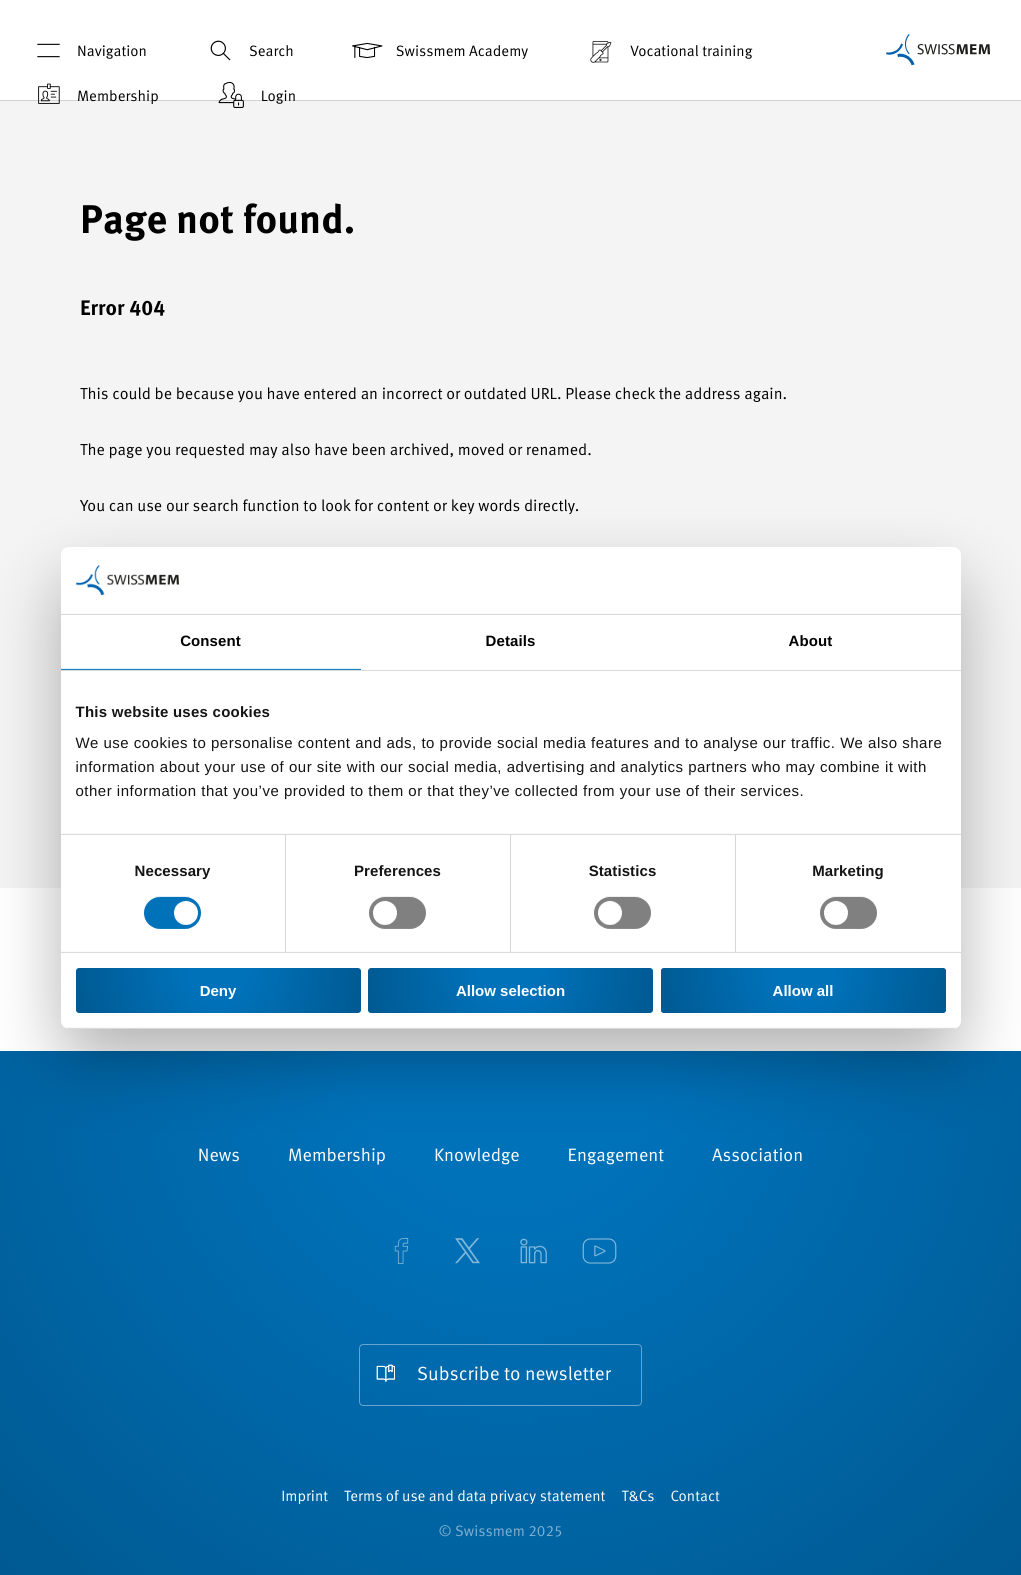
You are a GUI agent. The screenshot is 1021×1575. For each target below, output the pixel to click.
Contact (694, 1497)
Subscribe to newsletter (514, 1375)
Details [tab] (511, 641)
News (219, 1157)
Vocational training (667, 50)
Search (248, 50)
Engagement (616, 1157)
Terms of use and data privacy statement (474, 1497)
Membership (94, 95)
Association (757, 1157)
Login (255, 95)
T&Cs (637, 1497)
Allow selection (510, 990)
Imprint (304, 1497)
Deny (218, 990)
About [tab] (811, 641)
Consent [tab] (210, 641)
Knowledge (477, 1157)
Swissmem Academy (438, 50)
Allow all (803, 990)
